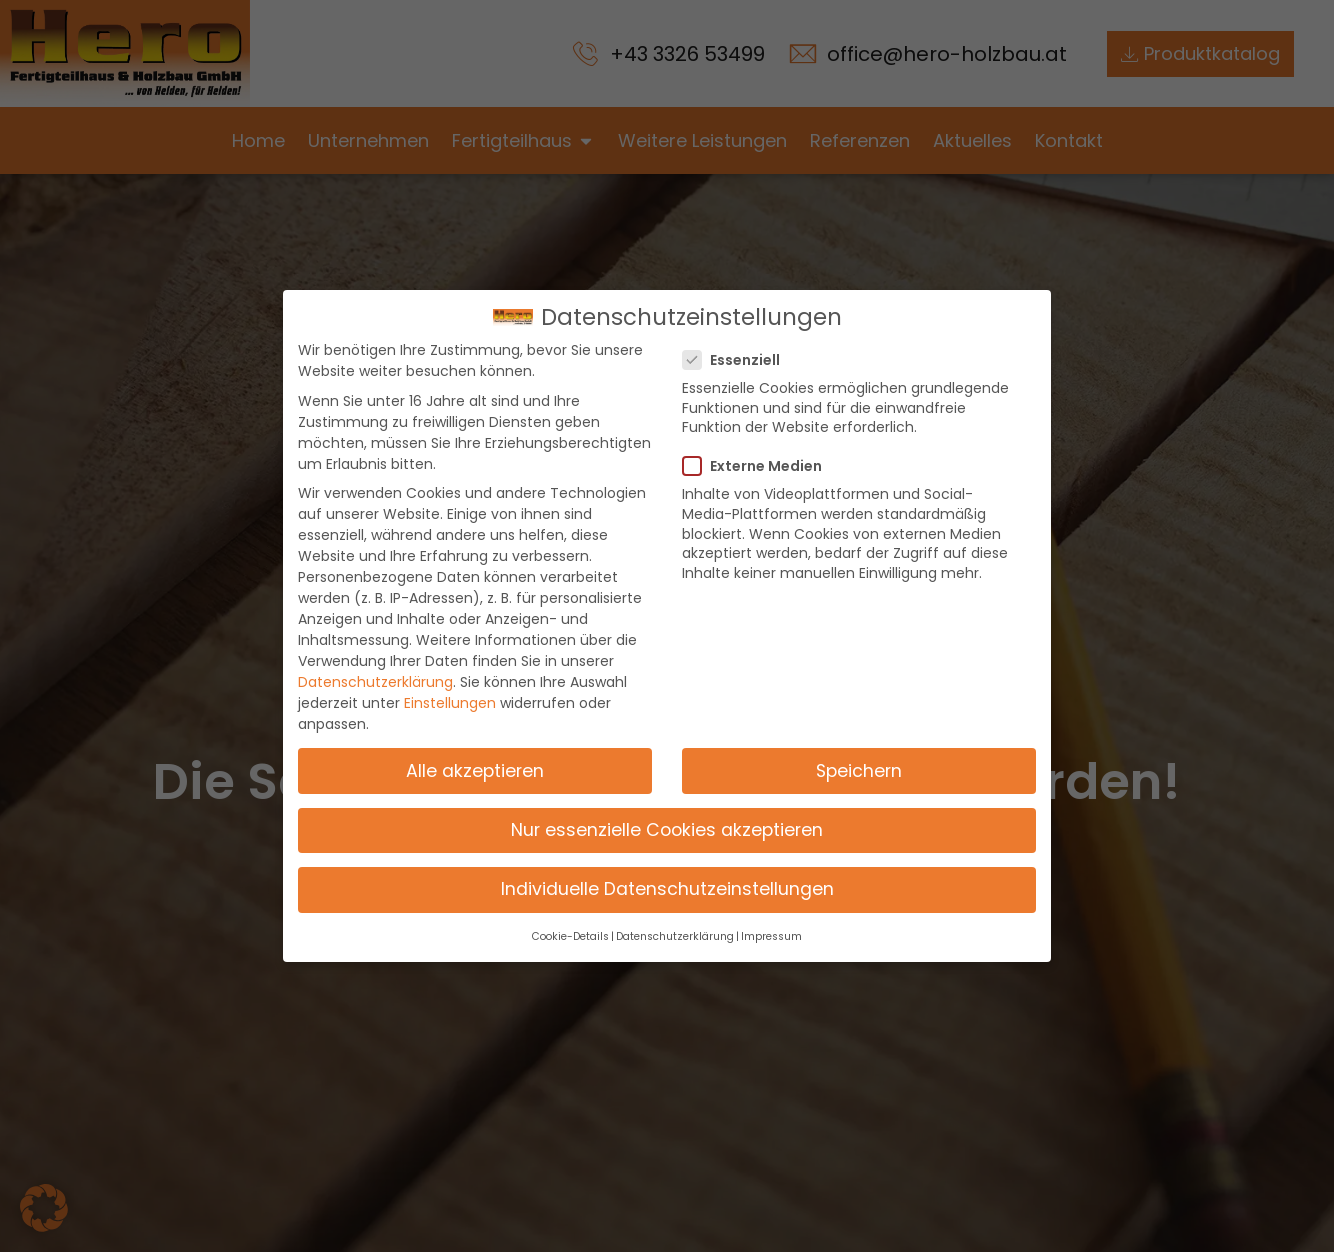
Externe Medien (758, 466)
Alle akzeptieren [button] (475, 770)
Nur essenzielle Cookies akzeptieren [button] (667, 829)
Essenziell (737, 360)
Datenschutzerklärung (375, 682)
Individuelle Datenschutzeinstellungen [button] (667, 888)
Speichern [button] (859, 770)
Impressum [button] (771, 936)
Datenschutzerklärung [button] (675, 936)
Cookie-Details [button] (570, 936)
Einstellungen (450, 703)
